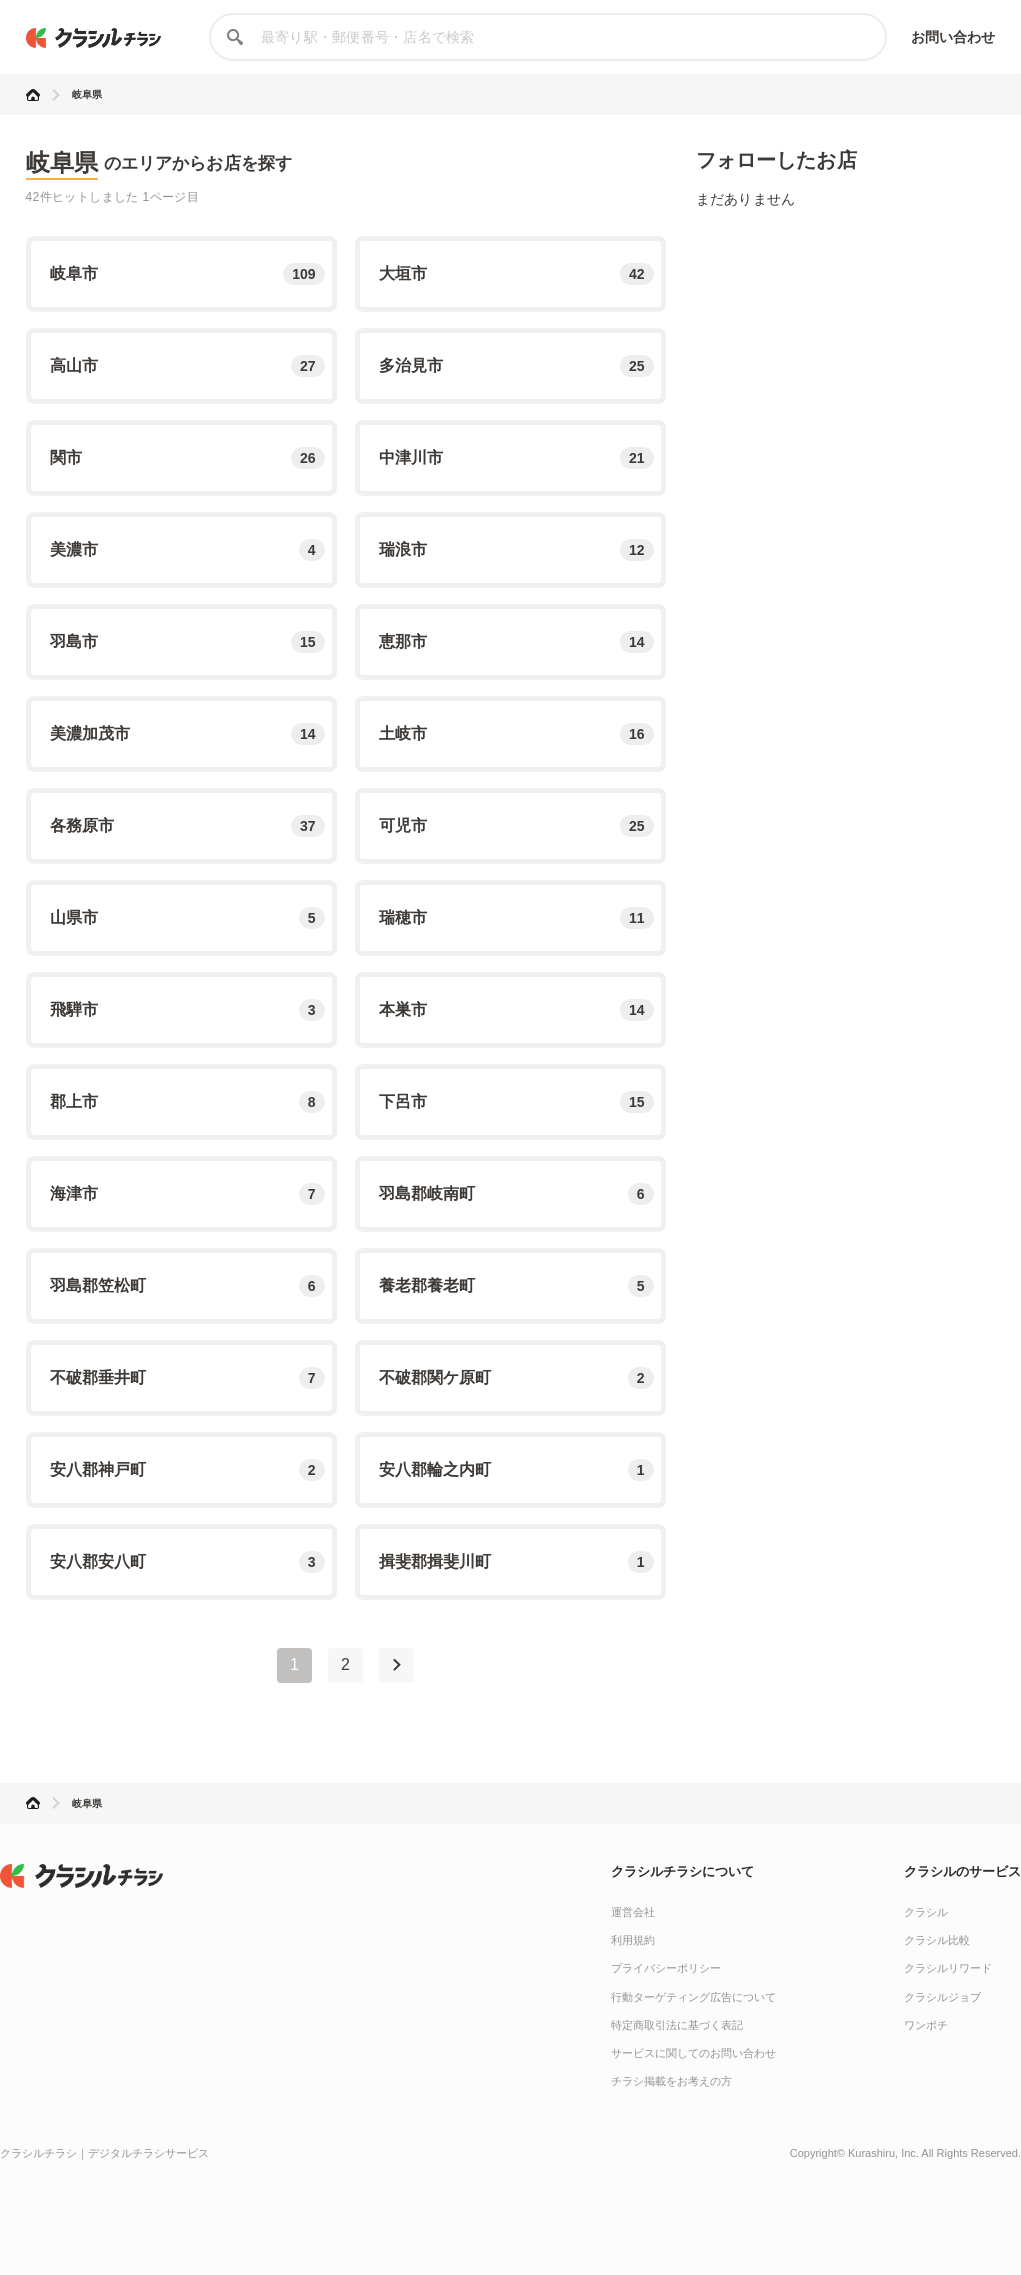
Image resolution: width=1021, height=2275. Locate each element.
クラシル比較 (937, 1940)
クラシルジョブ (942, 1997)
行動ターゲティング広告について (693, 1997)
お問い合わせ (953, 37)
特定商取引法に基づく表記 (677, 2025)
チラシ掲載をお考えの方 (671, 2081)
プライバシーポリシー (666, 1968)
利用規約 (633, 1940)
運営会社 (633, 1912)
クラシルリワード (948, 1968)
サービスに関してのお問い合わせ (693, 2053)
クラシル (926, 1912)
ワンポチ (926, 2025)
